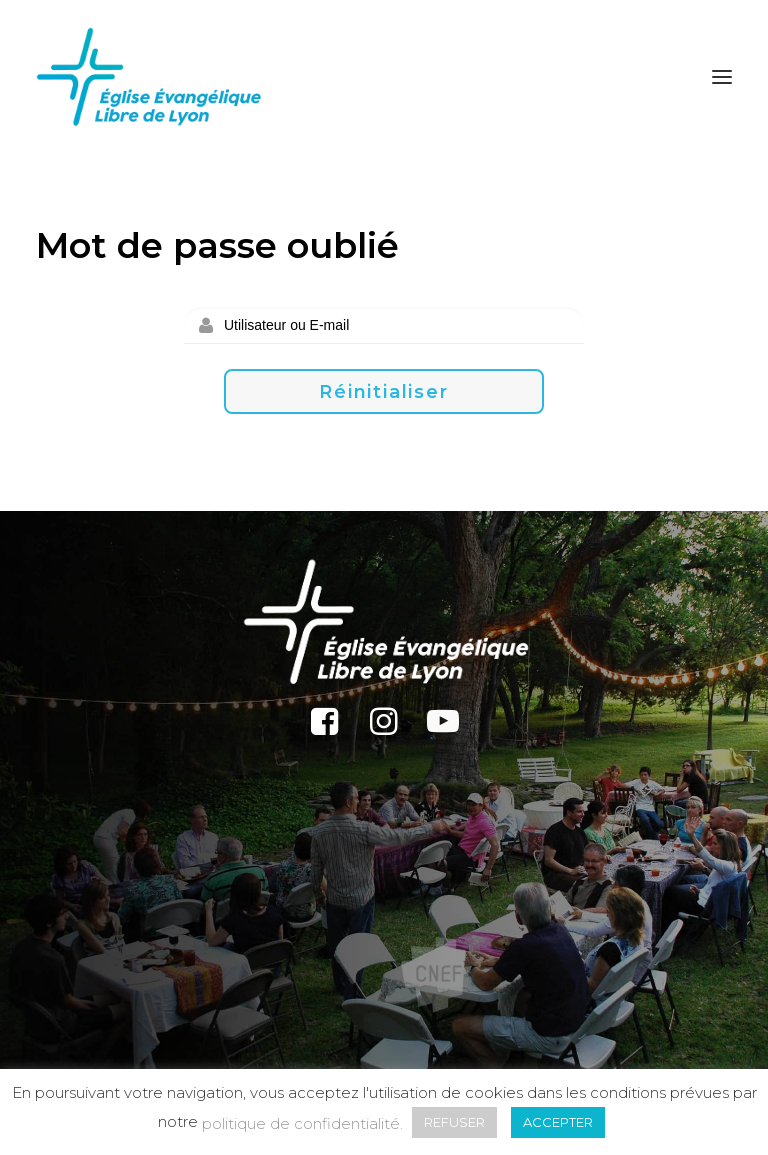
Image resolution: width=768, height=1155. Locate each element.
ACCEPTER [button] (558, 1122)
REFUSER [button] (454, 1122)
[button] (722, 77)
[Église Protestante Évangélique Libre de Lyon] (149, 77)
